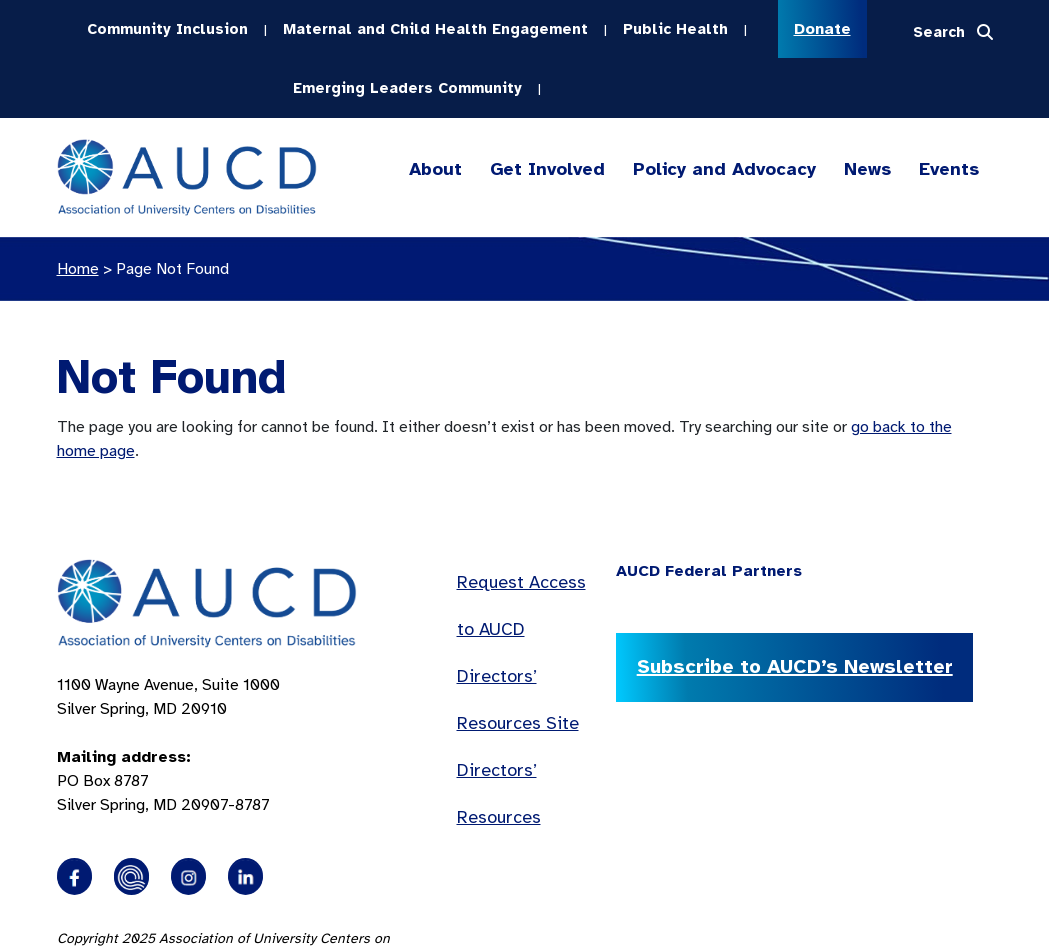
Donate (822, 29)
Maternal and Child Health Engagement (435, 28)
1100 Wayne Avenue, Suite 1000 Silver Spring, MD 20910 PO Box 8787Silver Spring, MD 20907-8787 (168, 743)
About (435, 167)
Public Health (675, 28)
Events (949, 167)
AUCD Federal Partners (709, 569)
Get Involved (546, 167)
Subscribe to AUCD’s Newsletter (793, 664)
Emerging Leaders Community (407, 86)
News (867, 167)
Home (78, 267)
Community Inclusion (167, 28)
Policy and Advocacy (724, 167)
